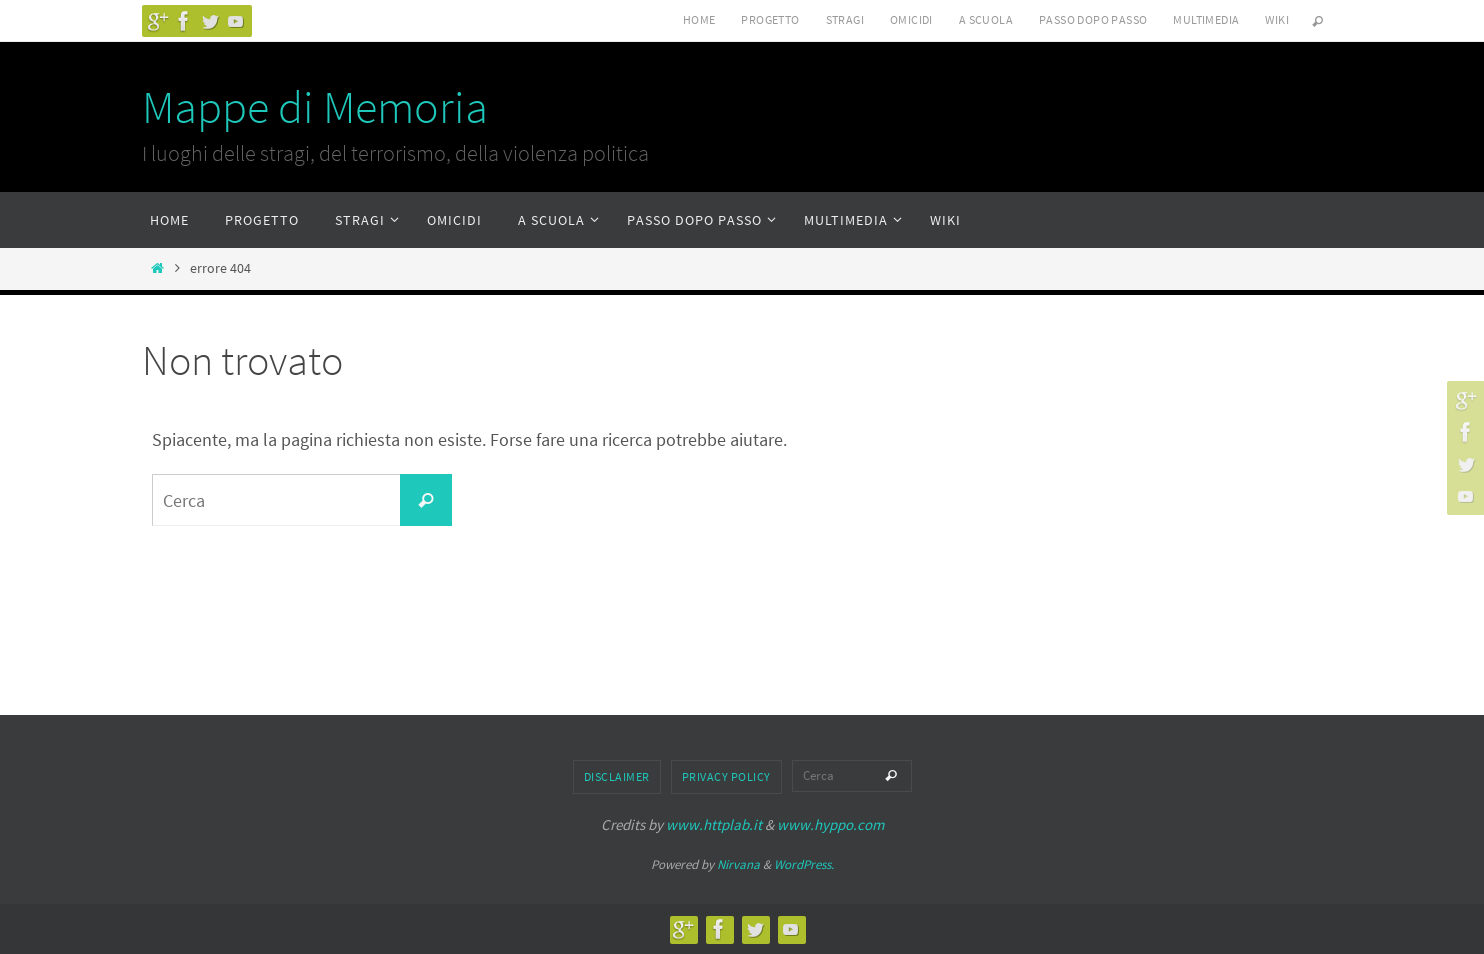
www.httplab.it (714, 824)
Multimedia (1206, 19)
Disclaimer (617, 776)
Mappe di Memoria (315, 107)
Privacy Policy (726, 776)
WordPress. (804, 864)
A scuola (986, 19)
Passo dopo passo (1093, 19)
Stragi (845, 19)
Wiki (1277, 19)
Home (699, 19)
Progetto (770, 19)
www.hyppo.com (830, 824)
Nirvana (738, 864)
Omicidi (911, 19)
